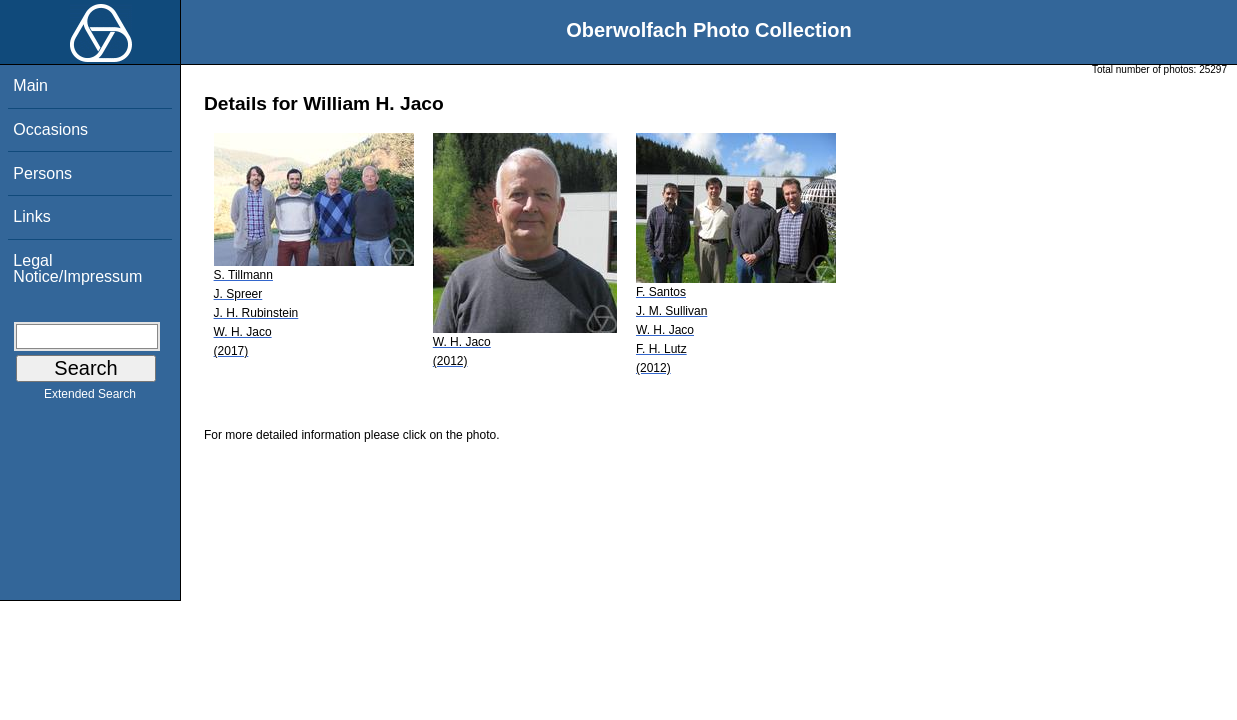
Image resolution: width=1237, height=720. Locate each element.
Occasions (50, 129)
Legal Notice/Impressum (77, 268)
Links (31, 216)
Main (30, 85)
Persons (42, 173)
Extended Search (90, 398)
